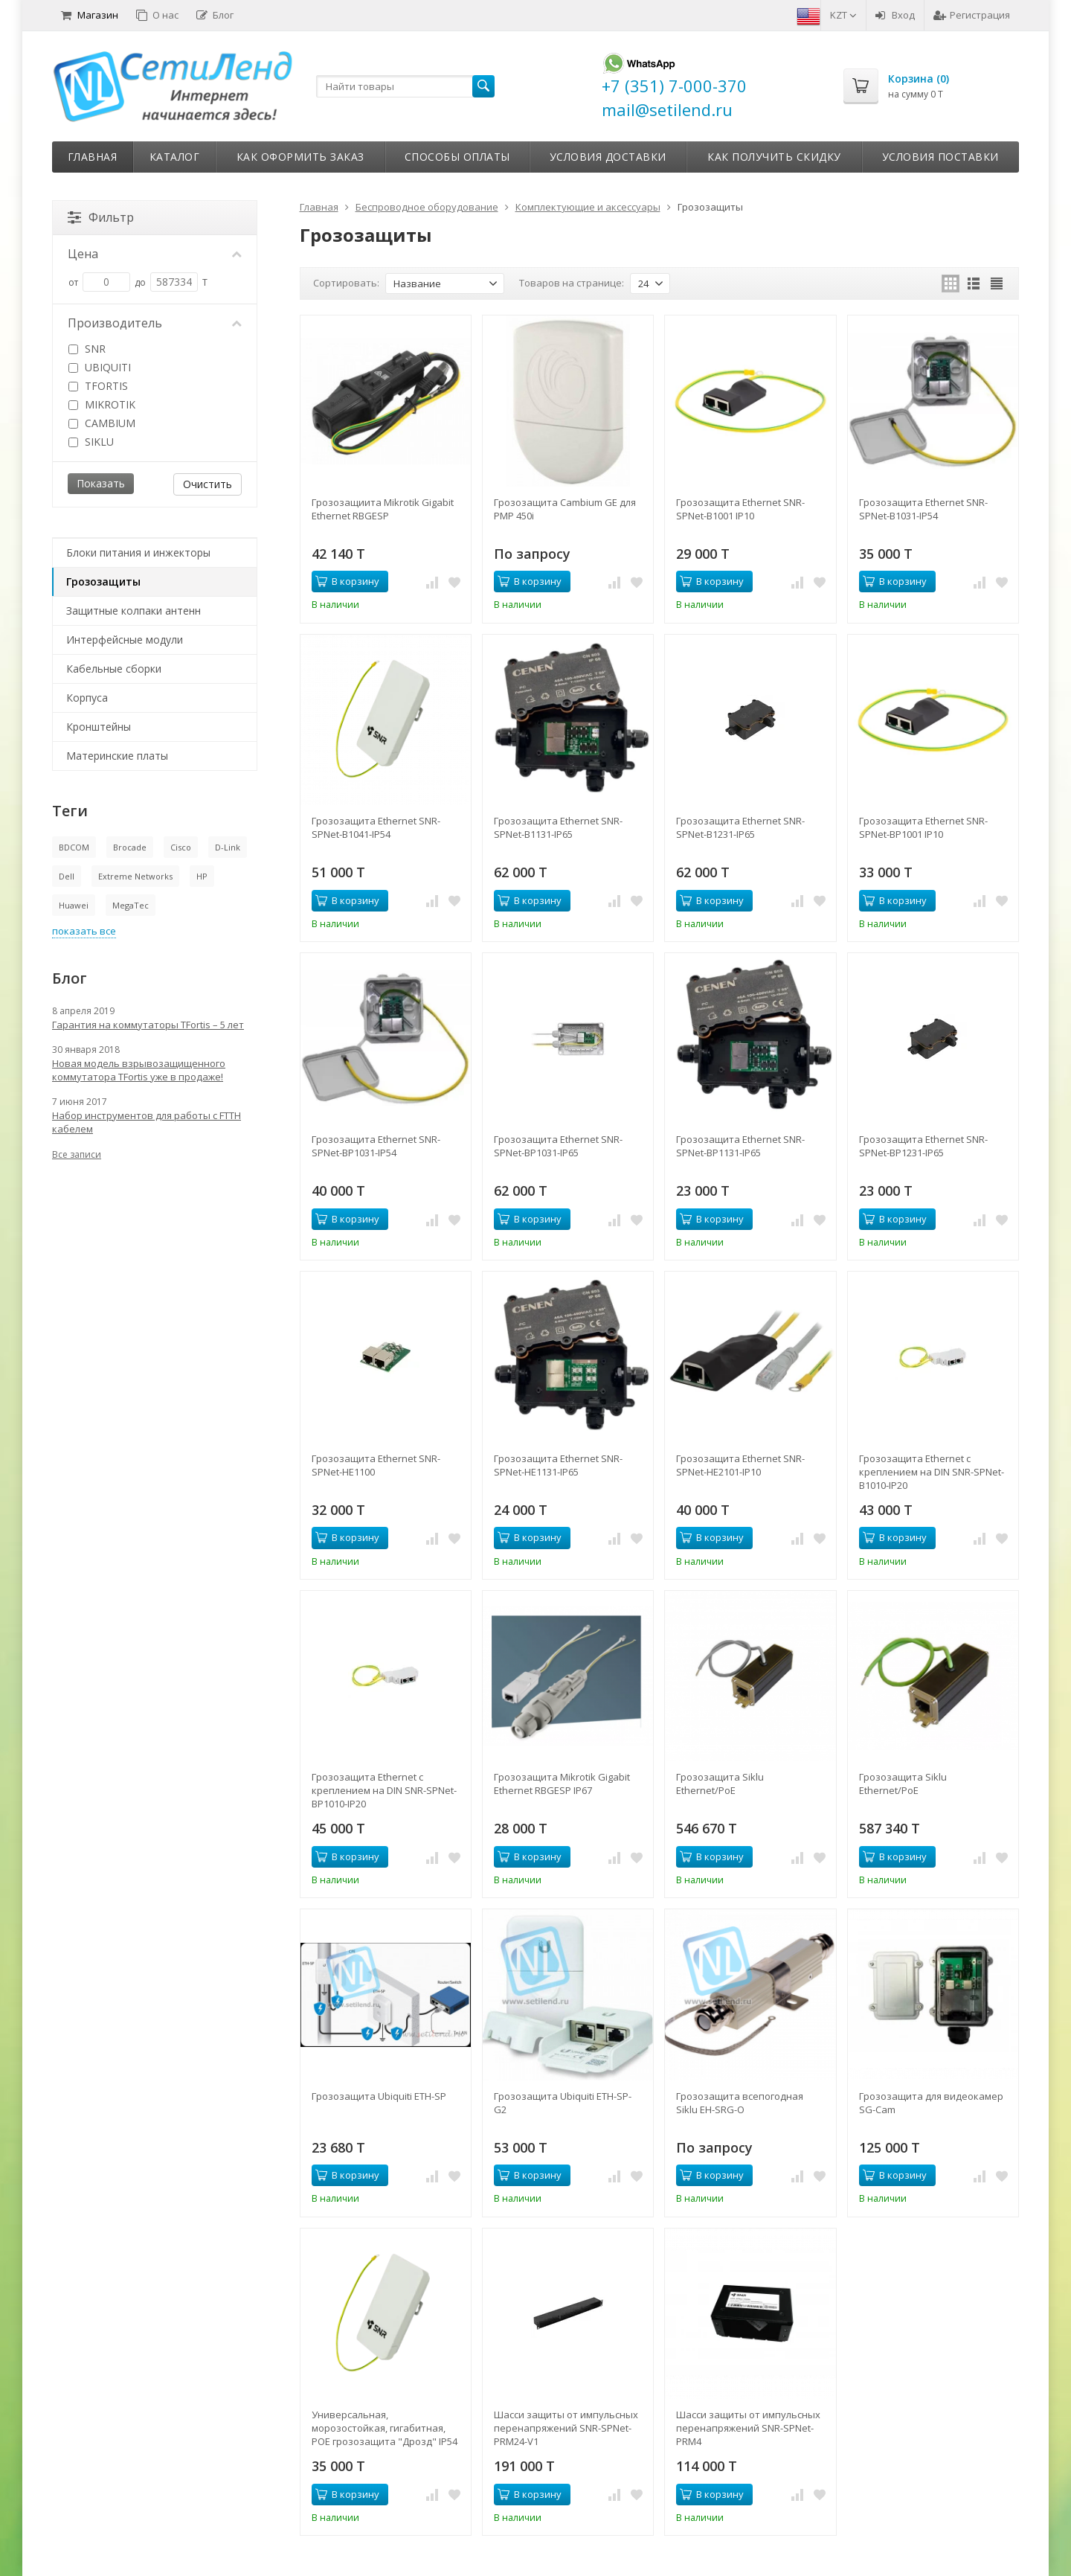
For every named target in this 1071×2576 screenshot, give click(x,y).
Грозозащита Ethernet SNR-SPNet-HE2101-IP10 (740, 1465)
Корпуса (87, 698)
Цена (155, 253)
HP (202, 876)
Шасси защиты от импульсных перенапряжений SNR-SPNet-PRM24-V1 (566, 2428)
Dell (66, 876)
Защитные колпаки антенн (133, 610)
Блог (215, 15)
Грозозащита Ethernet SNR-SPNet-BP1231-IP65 (923, 1145)
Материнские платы (117, 756)
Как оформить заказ (300, 157)
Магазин (89, 15)
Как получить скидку (774, 157)
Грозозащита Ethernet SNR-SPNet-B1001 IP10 (740, 509)
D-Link (227, 847)
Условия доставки (608, 157)
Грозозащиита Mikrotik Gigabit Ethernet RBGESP (383, 509)
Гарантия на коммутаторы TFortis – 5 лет (148, 1024)
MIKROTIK (101, 404)
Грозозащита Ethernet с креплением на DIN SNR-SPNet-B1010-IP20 (931, 1472)
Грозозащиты (103, 581)
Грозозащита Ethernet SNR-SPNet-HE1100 (376, 1465)
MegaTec (130, 905)
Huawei (74, 905)
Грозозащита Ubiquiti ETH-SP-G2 (562, 2102)
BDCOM (74, 847)
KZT (843, 15)
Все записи (76, 1154)
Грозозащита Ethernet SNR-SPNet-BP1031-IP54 (376, 1145)
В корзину (347, 581)
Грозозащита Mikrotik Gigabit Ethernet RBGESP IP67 (562, 1783)
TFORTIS (98, 386)
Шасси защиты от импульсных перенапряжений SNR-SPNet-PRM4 (748, 2428)
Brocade (130, 847)
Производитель (155, 322)
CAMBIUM (101, 423)
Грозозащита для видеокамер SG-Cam (931, 2102)
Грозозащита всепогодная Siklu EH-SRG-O (739, 2102)
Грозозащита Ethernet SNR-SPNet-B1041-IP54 (376, 827)
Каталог (174, 157)
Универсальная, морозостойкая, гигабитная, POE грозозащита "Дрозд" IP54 (384, 2428)
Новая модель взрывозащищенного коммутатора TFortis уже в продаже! (138, 1070)
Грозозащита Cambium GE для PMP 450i (565, 509)
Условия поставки (940, 157)
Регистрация (971, 15)
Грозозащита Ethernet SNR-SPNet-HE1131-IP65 (558, 1465)
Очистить (207, 484)
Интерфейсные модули (124, 639)
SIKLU (91, 442)
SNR (87, 349)
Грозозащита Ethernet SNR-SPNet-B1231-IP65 (740, 827)
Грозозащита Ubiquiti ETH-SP (379, 2096)
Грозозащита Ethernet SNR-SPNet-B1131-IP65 (558, 827)
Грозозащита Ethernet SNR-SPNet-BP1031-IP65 (558, 1145)
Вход (895, 15)
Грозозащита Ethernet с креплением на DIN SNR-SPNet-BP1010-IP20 (384, 1790)
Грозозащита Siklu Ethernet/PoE (720, 1783)
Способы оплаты (457, 157)
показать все (84, 931)
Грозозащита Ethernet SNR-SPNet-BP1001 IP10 (923, 827)
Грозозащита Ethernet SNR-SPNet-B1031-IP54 (923, 509)
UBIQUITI (99, 367)
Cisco (180, 847)
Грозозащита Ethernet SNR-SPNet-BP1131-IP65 (740, 1145)
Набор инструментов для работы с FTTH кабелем (146, 1122)
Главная (93, 157)
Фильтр (101, 217)
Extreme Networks (135, 876)
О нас (157, 15)
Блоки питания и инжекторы (138, 552)
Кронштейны (98, 727)
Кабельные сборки (113, 668)
